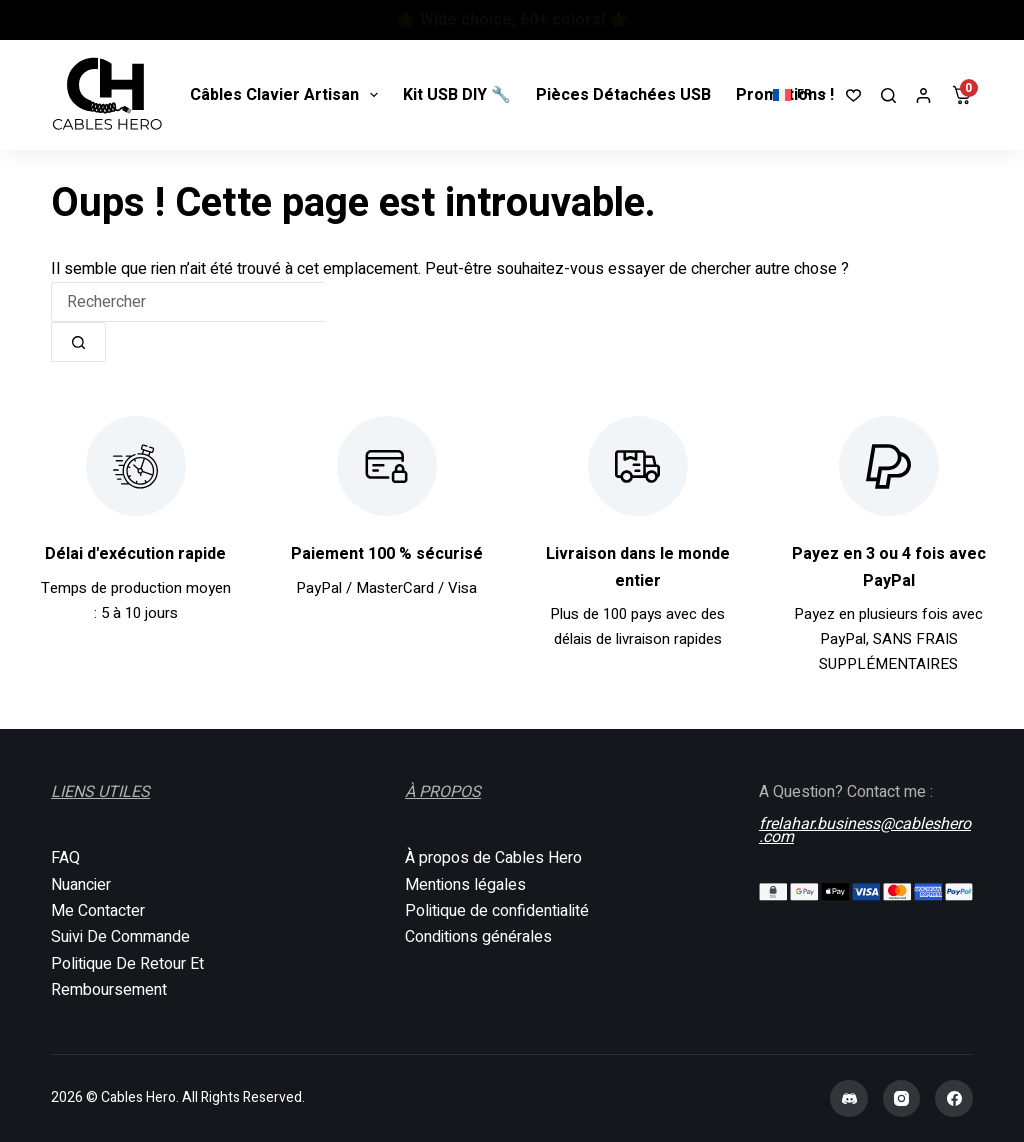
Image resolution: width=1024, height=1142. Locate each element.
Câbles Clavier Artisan (288, 95)
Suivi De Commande (120, 937)
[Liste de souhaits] (853, 95)
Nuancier (81, 885)
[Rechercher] (888, 95)
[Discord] (849, 1099)
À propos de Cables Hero (493, 858)
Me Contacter (98, 911)
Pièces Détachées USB (623, 95)
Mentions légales (465, 885)
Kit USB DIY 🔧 (457, 95)
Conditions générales (478, 937)
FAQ (65, 858)
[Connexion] (923, 95)
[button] (799, 95)
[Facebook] (954, 1099)
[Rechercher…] (188, 302)
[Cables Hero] (108, 95)
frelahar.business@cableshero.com (865, 828)
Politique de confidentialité (497, 911)
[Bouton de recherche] (78, 342)
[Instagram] (902, 1099)
